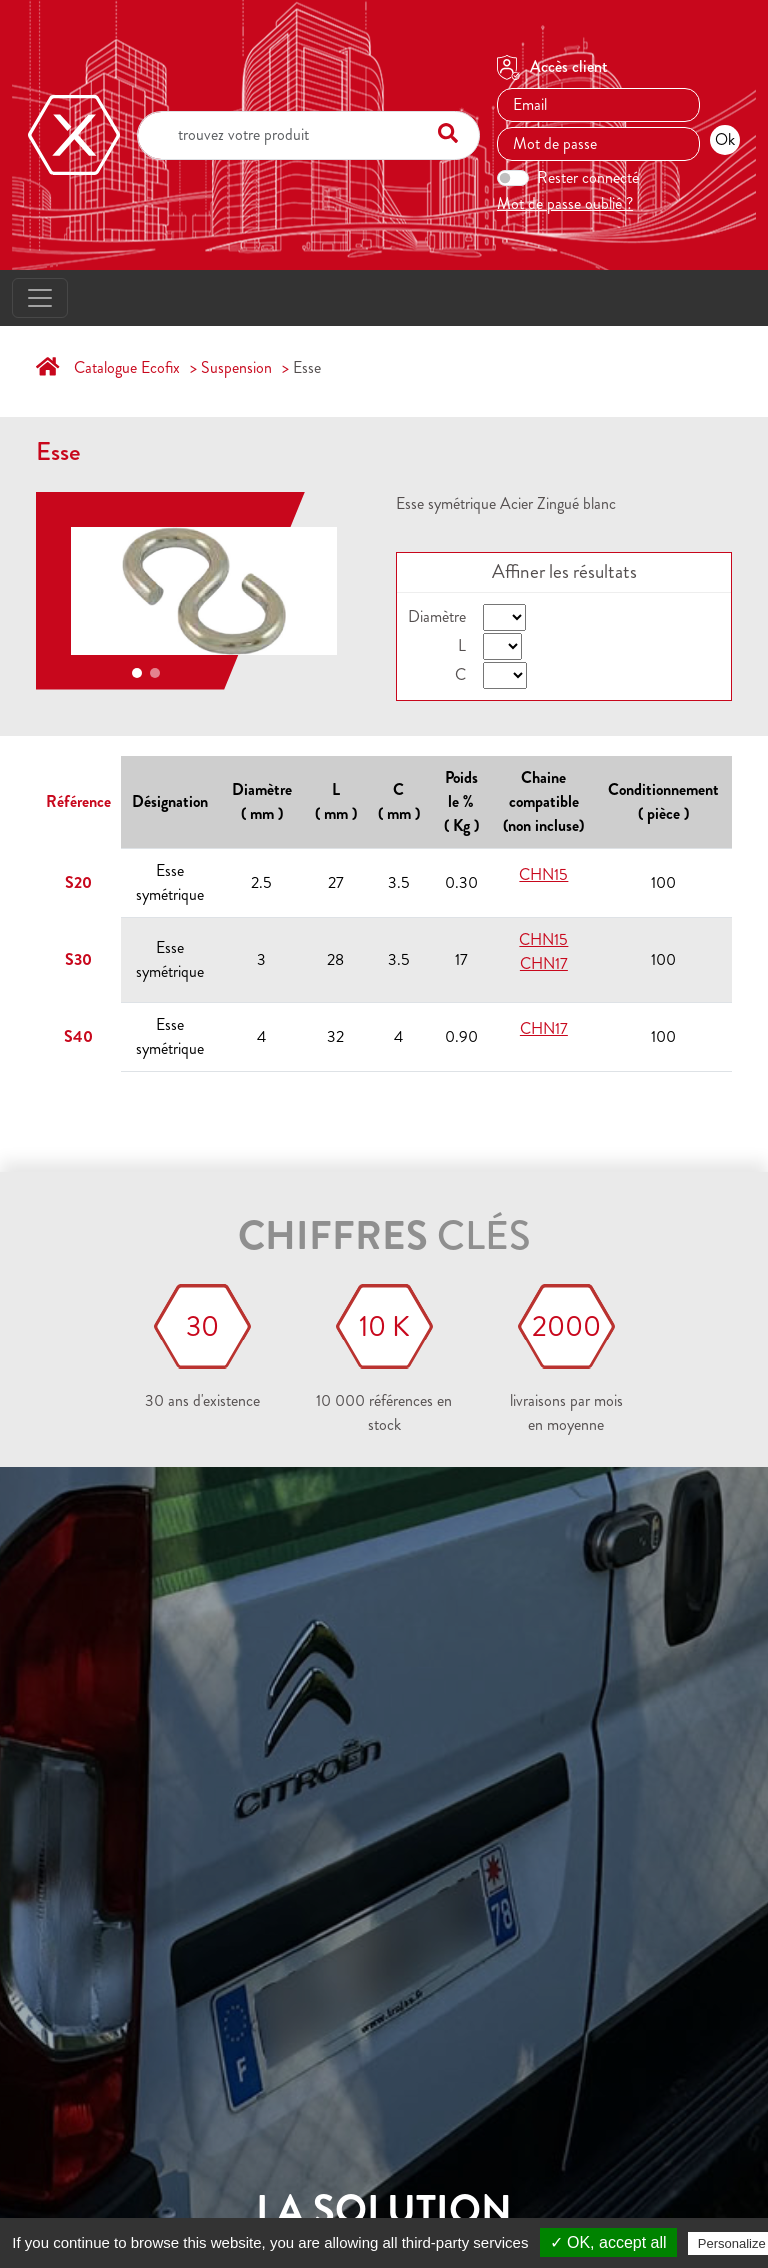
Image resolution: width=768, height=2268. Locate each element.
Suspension (236, 367)
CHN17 (544, 963)
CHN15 (543, 874)
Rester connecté (588, 177)
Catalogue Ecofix (127, 367)
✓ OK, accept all (608, 2242)
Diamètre (437, 616)
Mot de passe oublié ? (565, 203)
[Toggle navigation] (40, 298)
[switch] (513, 178)
